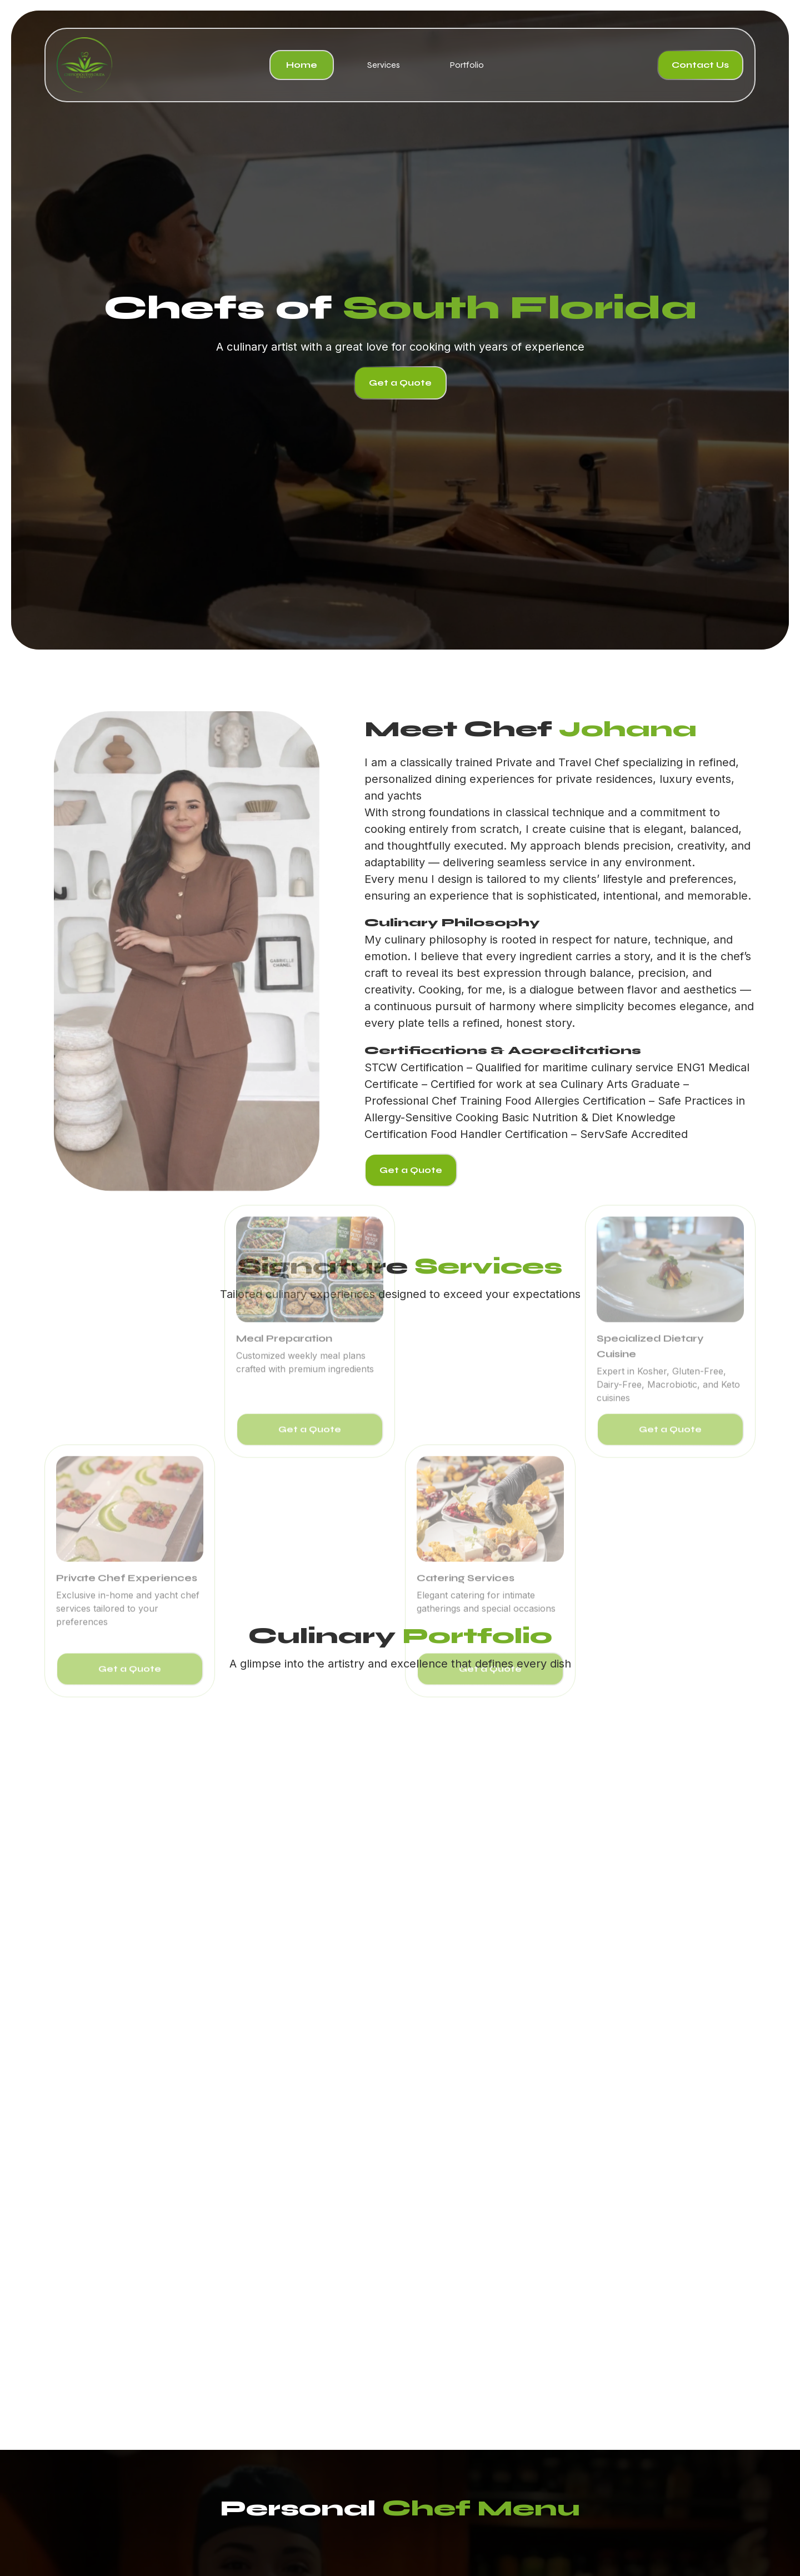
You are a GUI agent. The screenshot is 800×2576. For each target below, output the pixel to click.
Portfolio (467, 64)
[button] (60, 2111)
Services (383, 64)
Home (301, 64)
